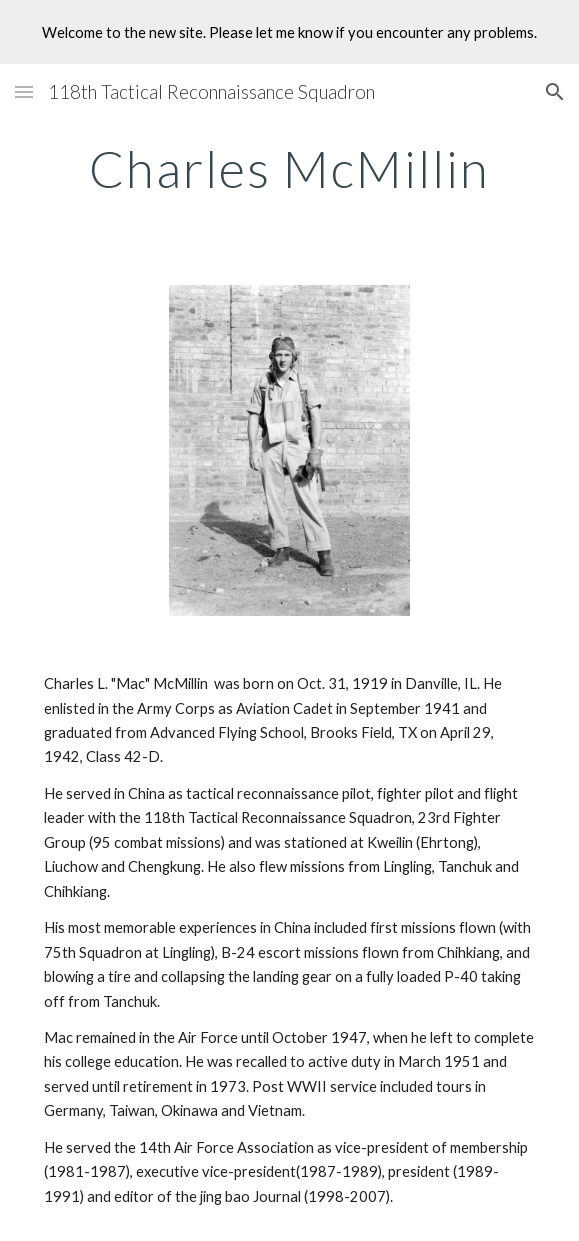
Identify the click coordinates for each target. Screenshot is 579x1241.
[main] (289, 169)
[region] (289, 32)
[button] (24, 91)
